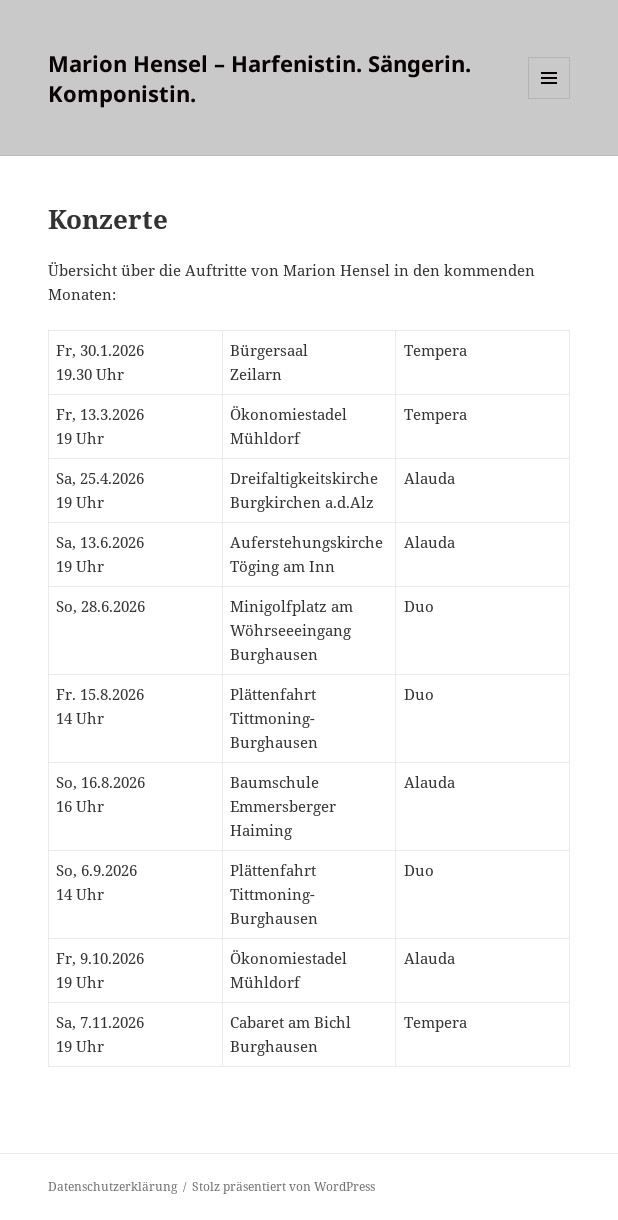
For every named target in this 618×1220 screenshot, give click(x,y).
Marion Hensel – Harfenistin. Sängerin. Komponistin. (259, 78)
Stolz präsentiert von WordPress (283, 1186)
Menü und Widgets (549, 98)
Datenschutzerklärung (112, 1186)
